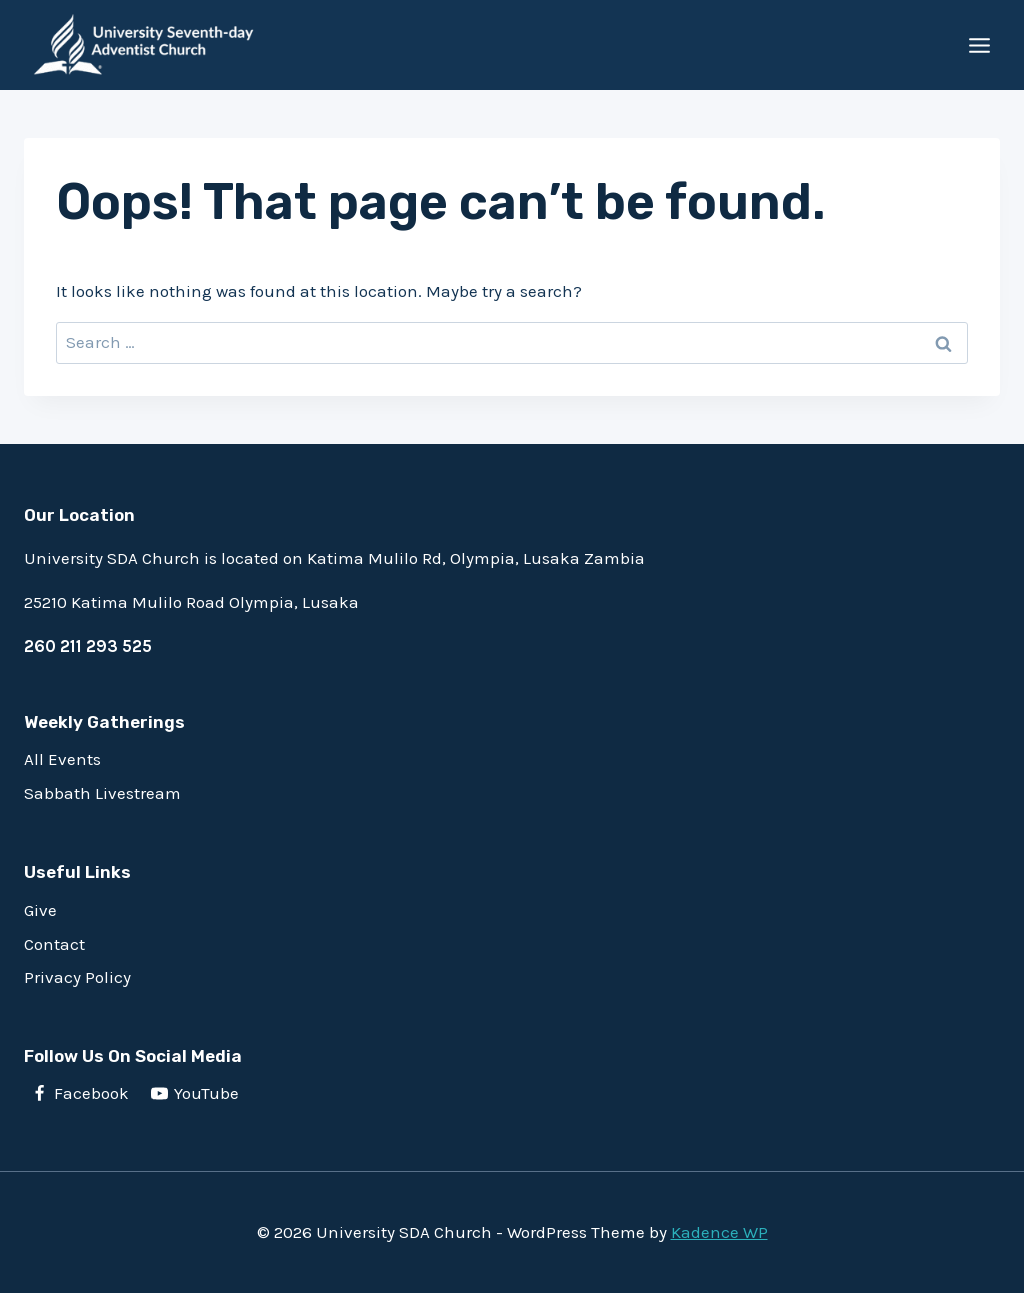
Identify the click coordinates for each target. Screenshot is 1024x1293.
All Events (62, 759)
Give (40, 910)
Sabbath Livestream (102, 793)
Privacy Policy (77, 977)
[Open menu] (979, 45)
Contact (54, 944)
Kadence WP (719, 1232)
